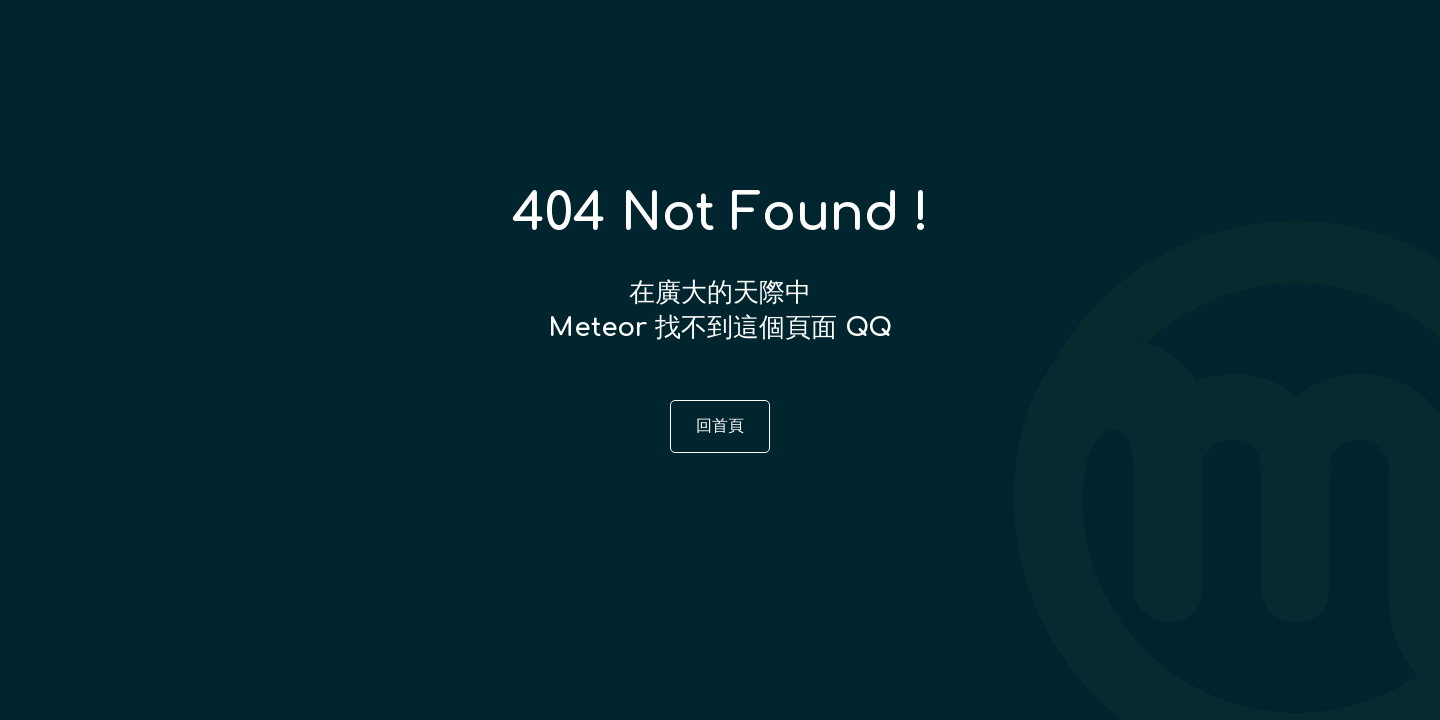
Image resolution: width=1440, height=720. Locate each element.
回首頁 (720, 426)
